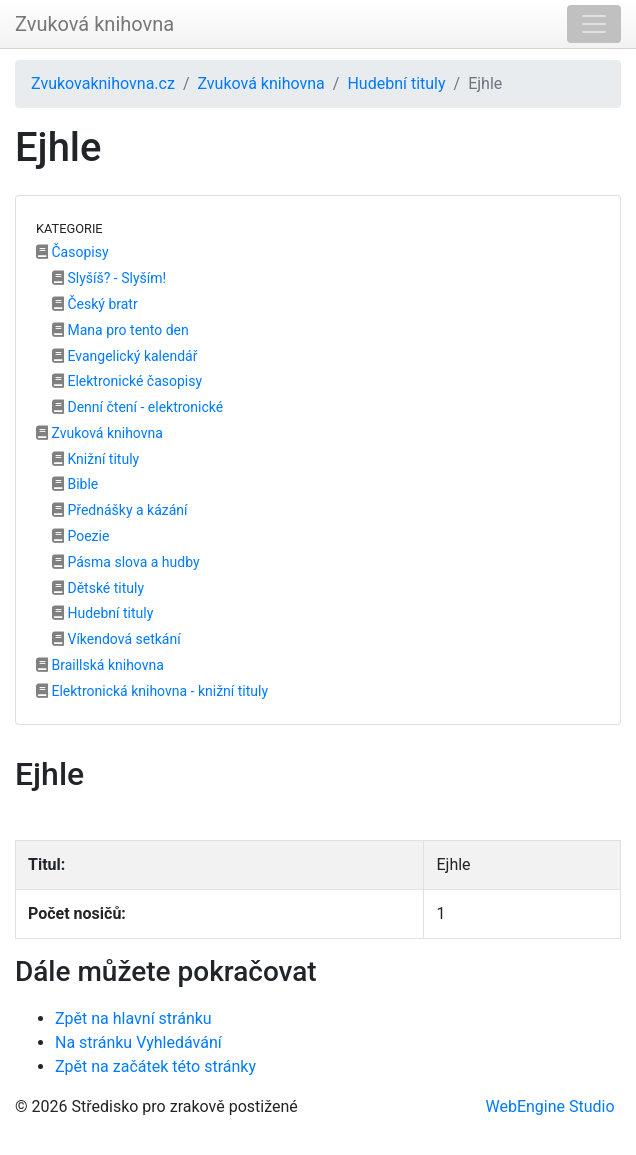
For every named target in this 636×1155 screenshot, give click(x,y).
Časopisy (72, 252)
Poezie (80, 536)
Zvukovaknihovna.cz (103, 83)
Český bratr (95, 304)
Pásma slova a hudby (126, 562)
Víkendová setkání (116, 639)
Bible (75, 484)
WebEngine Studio (550, 1106)
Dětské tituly (98, 588)
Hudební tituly (396, 83)
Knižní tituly (95, 459)
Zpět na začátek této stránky (155, 1066)
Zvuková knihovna (94, 24)
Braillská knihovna (100, 665)
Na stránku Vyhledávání (138, 1042)
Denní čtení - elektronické (137, 407)
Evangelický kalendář (124, 356)
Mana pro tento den (120, 330)
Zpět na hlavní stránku (133, 1018)
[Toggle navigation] (594, 24)
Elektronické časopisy (127, 381)
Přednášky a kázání (120, 510)
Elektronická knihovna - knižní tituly (152, 691)
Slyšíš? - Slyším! (109, 278)
